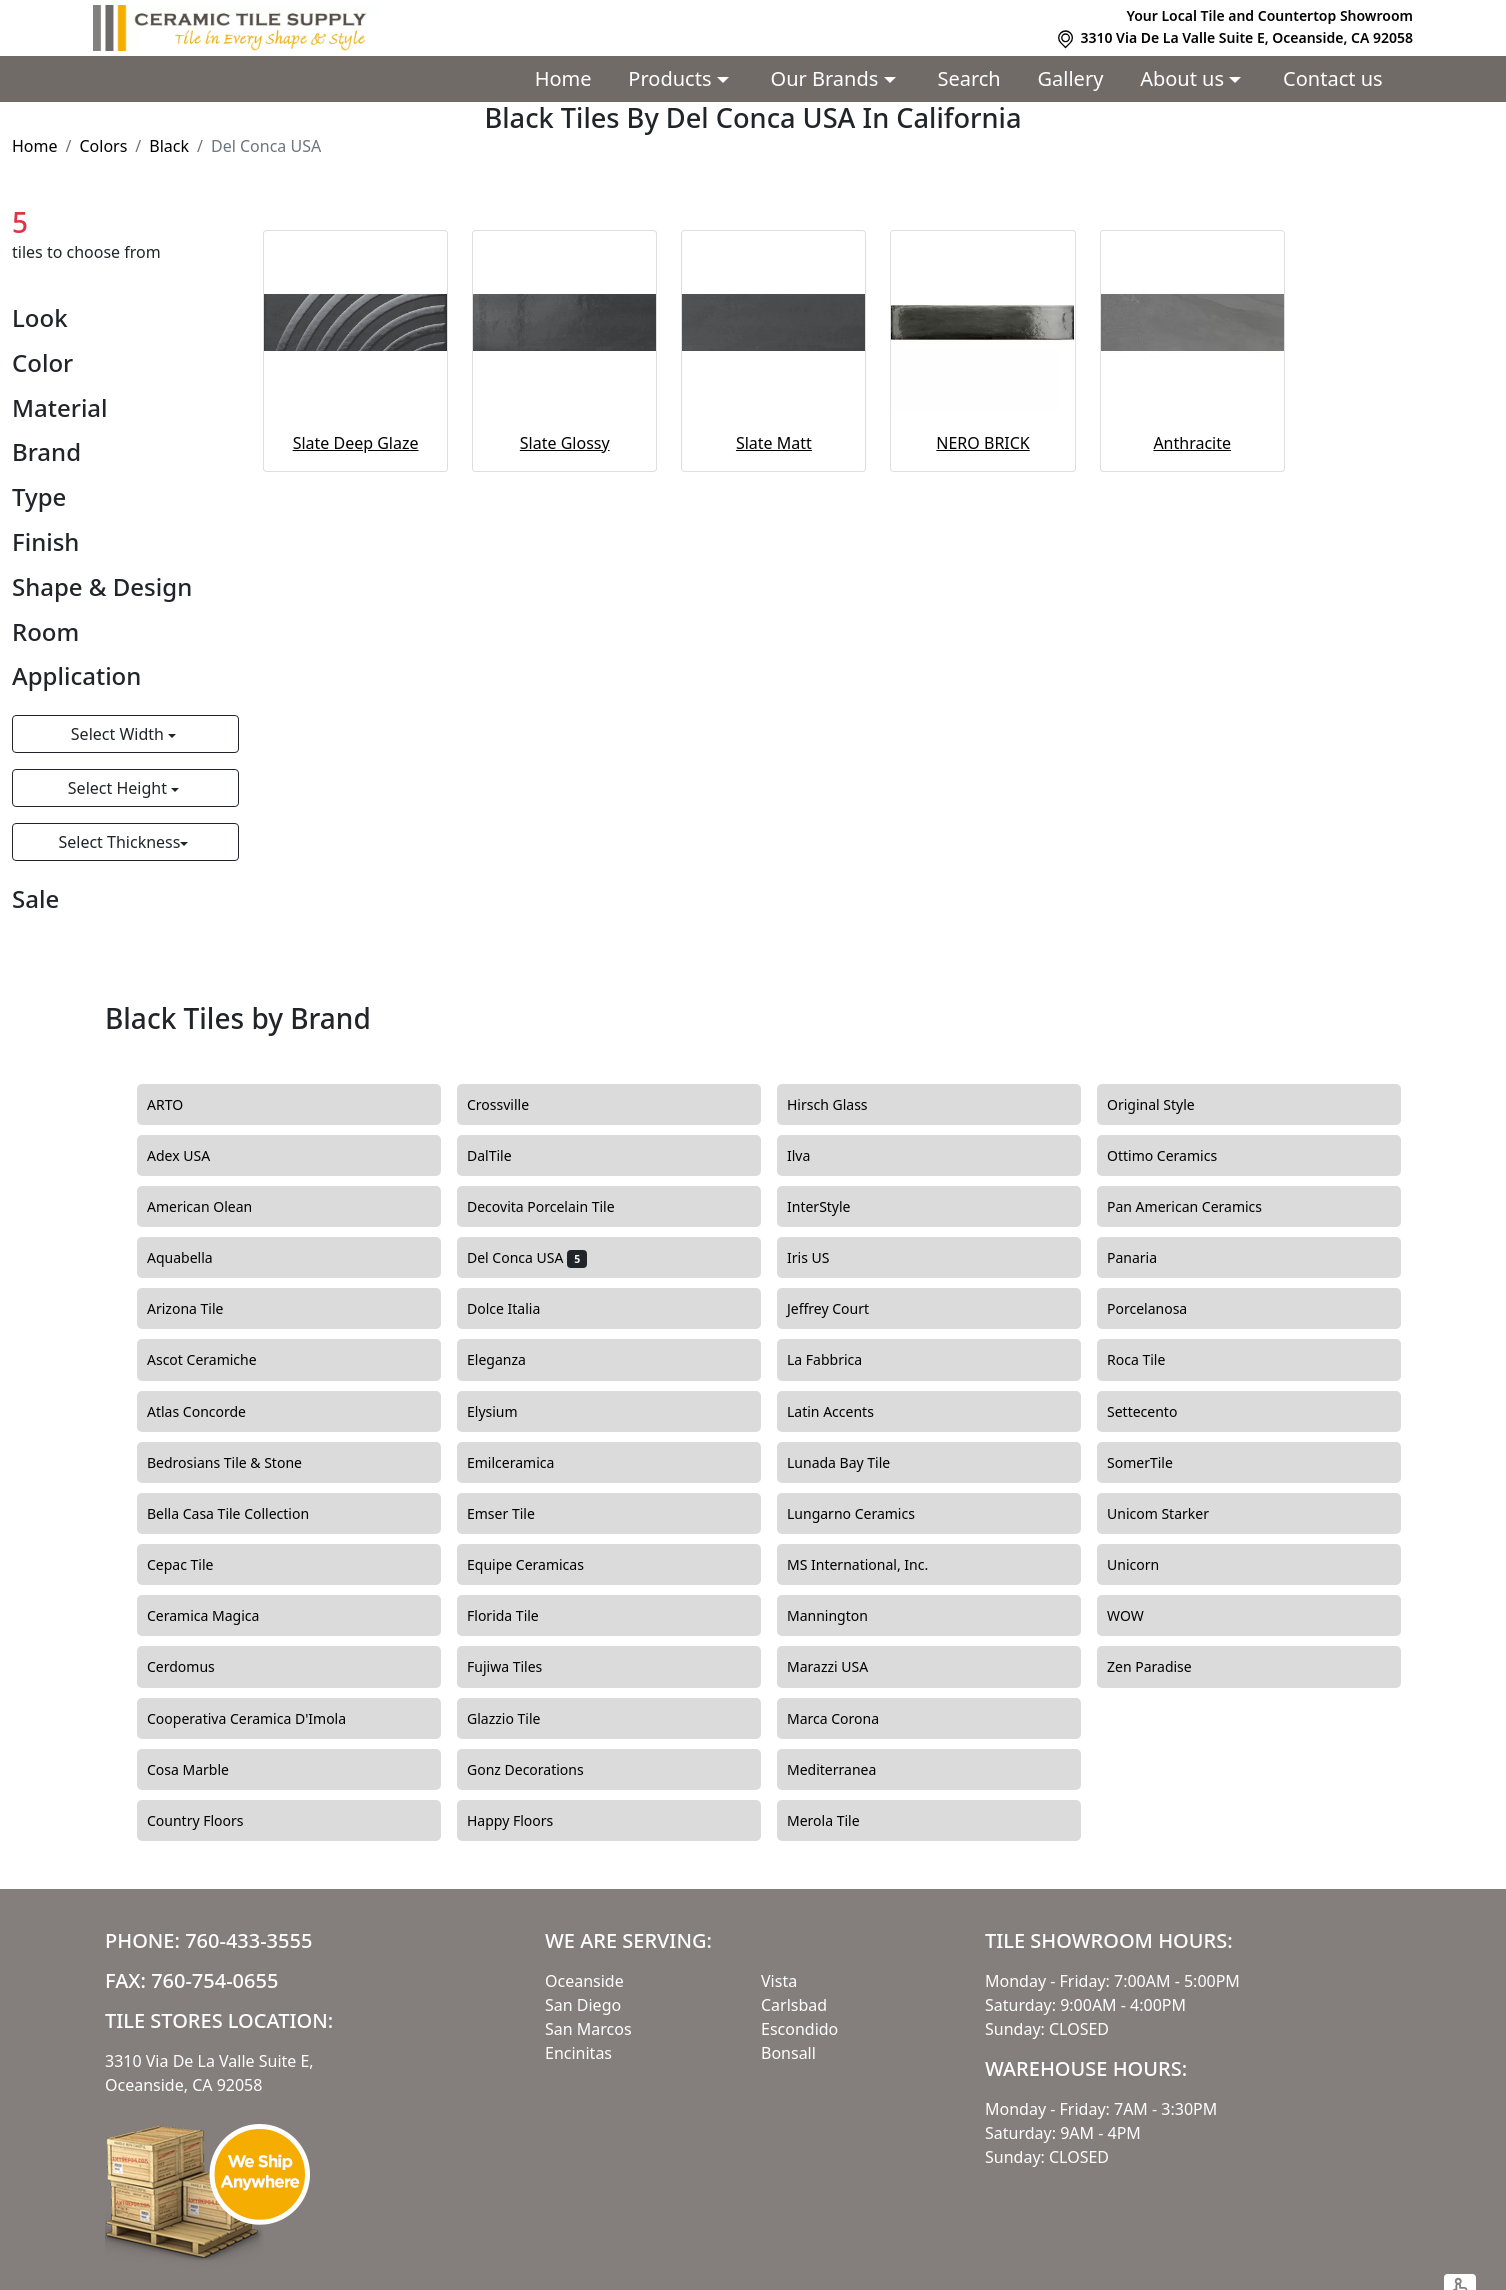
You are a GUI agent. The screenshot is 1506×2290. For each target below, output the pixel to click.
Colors (103, 146)
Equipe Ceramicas (540, 1565)
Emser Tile (518, 1514)
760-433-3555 (248, 1940)
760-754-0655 (214, 1980)
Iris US (823, 1258)
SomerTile (1157, 1463)
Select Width (119, 734)
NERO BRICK (982, 443)
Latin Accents (842, 1412)
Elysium (507, 1412)
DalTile (507, 1156)
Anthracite (1192, 443)
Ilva (810, 1156)
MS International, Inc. (872, 1565)
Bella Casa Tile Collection (240, 1514)
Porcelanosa (1162, 1309)
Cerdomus (195, 1667)
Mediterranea (843, 1770)
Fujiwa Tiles (516, 1667)
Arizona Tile (200, 1309)
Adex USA (193, 1156)
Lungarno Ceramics (866, 1514)
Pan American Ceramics (1199, 1207)
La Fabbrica (839, 1360)
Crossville (513, 1105)
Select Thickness (119, 842)
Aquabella (194, 1258)
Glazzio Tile (518, 1719)
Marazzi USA (842, 1667)
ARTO (177, 1105)
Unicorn (1148, 1565)
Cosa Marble (200, 1770)
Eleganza (511, 1360)
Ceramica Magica (218, 1616)
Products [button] (672, 78)
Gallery (1071, 78)
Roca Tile (1151, 1360)
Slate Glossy (565, 443)
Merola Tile (838, 1821)
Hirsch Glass (839, 1105)
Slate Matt (774, 443)
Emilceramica (525, 1463)
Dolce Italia (515, 1309)
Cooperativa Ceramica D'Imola (261, 1719)
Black (169, 146)
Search (968, 78)
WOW (1140, 1616)
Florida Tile (517, 1616)
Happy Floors (525, 1821)
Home (563, 78)
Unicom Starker (1173, 1514)
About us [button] (1184, 78)
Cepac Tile (195, 1565)
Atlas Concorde (211, 1412)
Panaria (1147, 1258)
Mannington (839, 1616)
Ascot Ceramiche (213, 1360)
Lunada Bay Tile (853, 1463)
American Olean (214, 1207)
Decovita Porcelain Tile (555, 1207)
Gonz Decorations (537, 1770)
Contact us (1333, 78)
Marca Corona (848, 1719)
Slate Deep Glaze (356, 443)
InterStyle (830, 1207)
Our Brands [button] (827, 78)
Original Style (1165, 1105)
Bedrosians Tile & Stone (239, 1463)
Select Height (119, 788)
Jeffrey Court (843, 1309)
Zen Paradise (1161, 1667)
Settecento (1157, 1412)
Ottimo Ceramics (1177, 1156)
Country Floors (213, 1821)
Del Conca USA (527, 1258)
